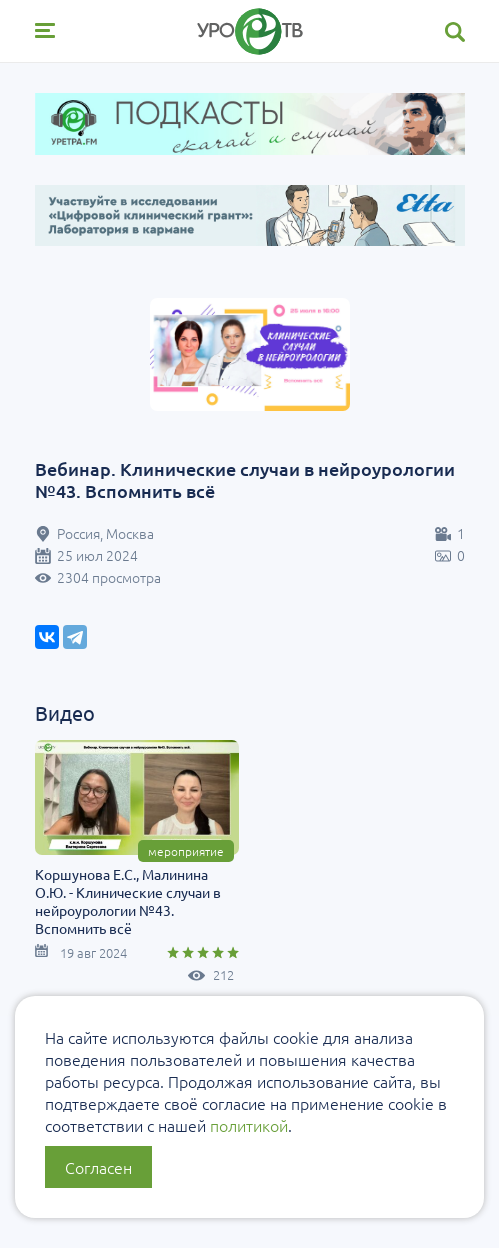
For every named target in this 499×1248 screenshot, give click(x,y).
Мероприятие (186, 851)
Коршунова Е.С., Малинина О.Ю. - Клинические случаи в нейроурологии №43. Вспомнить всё (128, 901)
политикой (249, 1125)
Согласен (98, 1167)
